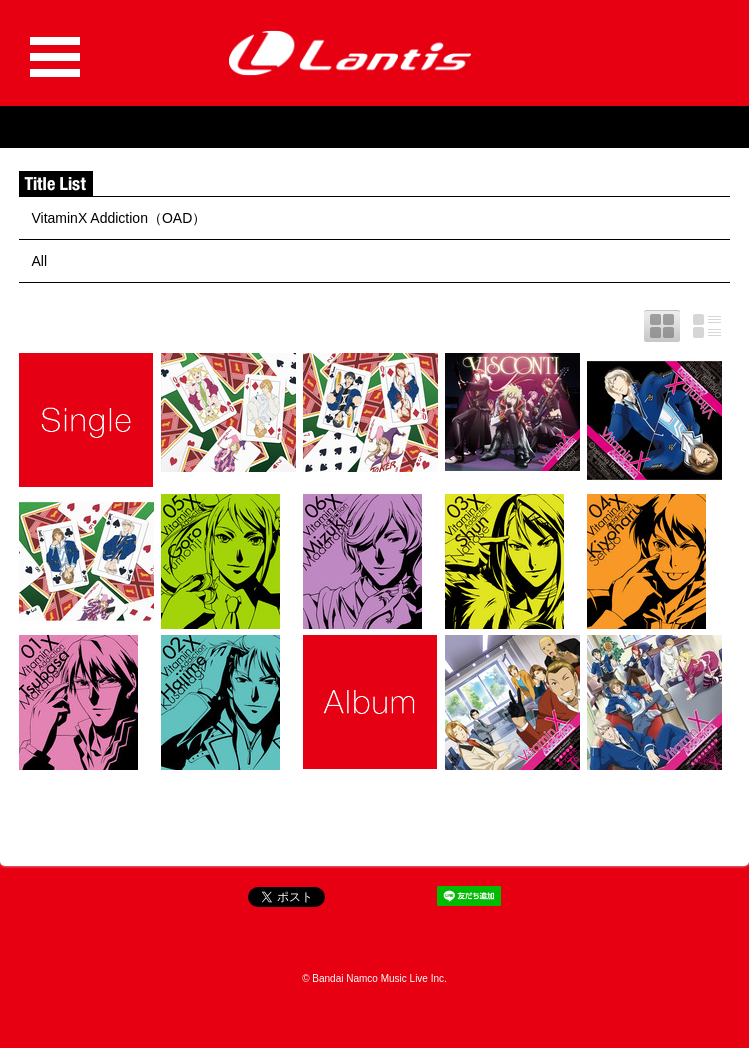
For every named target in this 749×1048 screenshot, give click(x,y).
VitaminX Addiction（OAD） (118, 218)
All (39, 261)
